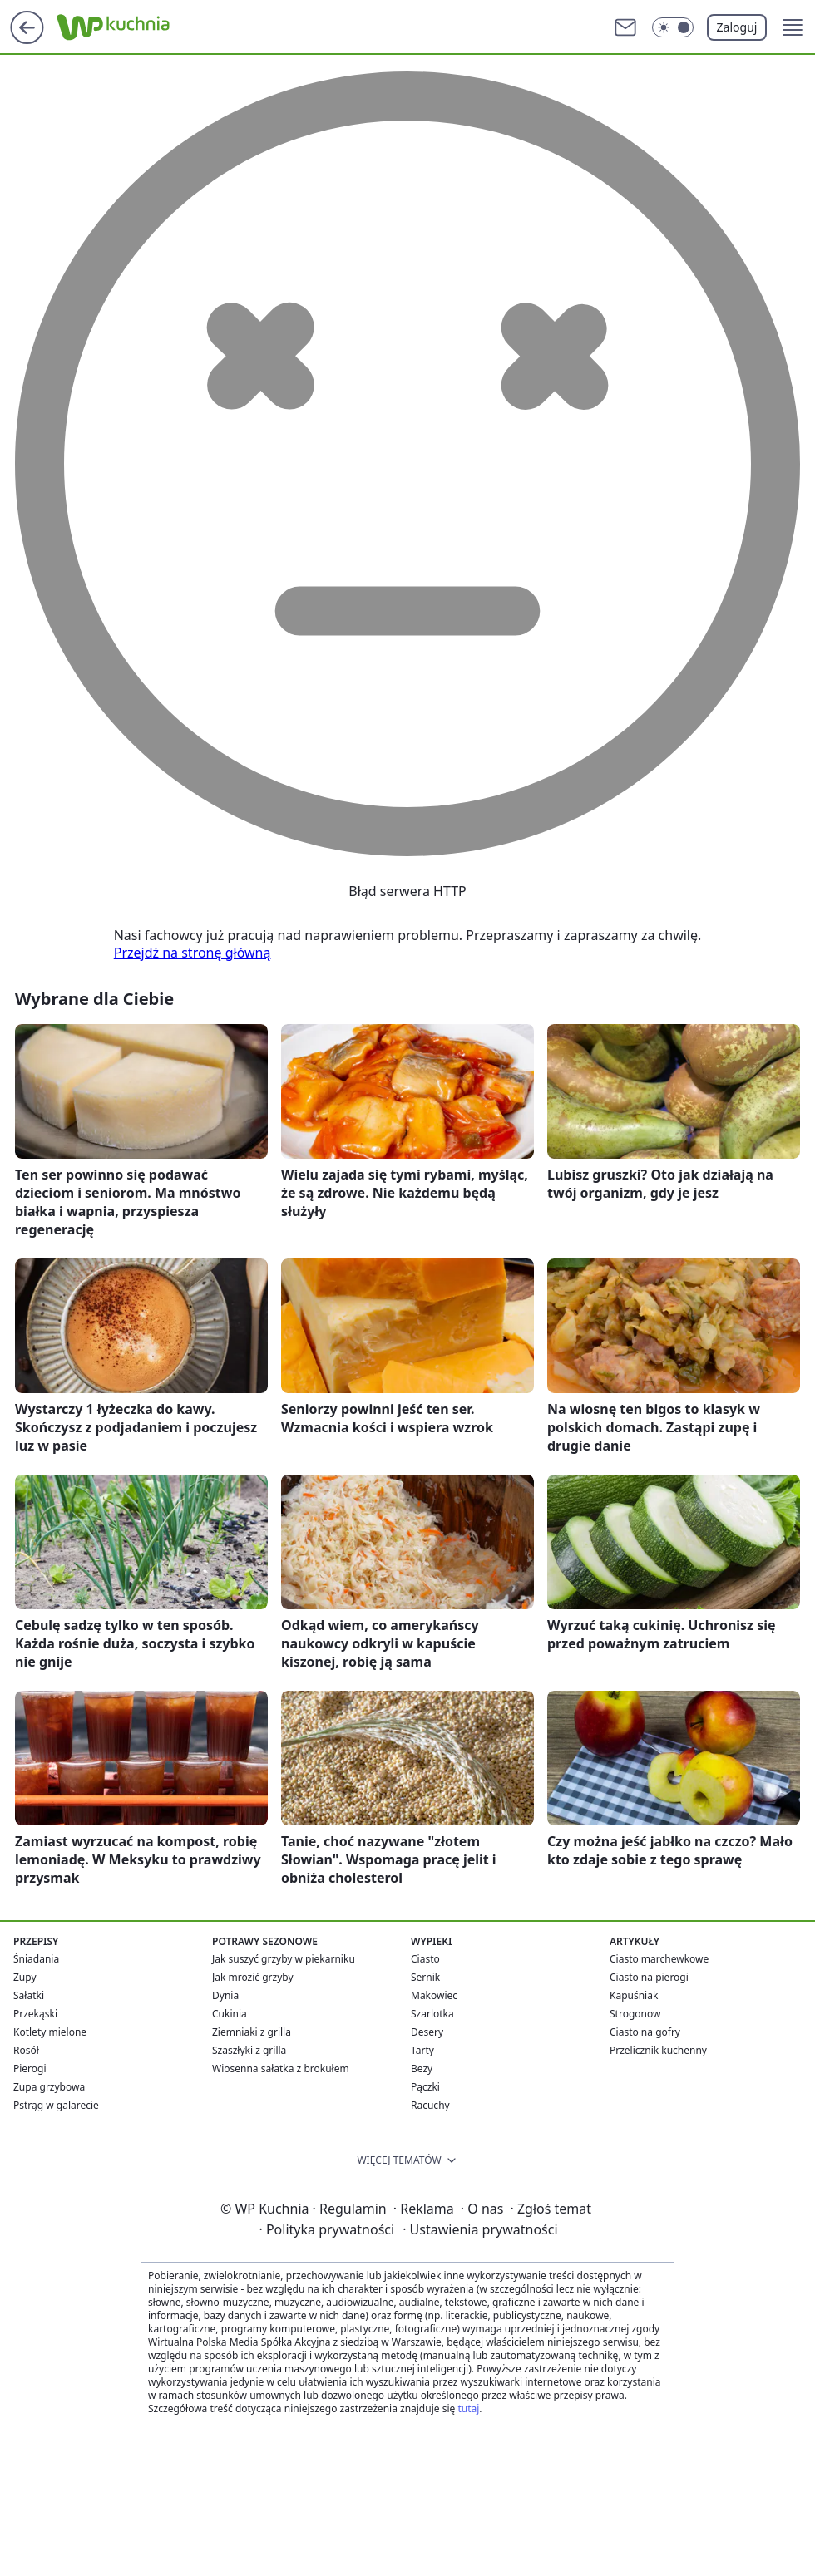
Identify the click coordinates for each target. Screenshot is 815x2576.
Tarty (422, 2050)
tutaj (468, 2408)
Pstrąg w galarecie (56, 2105)
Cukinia (229, 2014)
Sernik (425, 1977)
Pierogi (30, 2068)
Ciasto (425, 1959)
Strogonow (635, 2014)
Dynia (225, 1995)
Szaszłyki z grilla (249, 2050)
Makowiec (434, 1995)
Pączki (425, 2087)
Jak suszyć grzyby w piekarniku (283, 1959)
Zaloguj (737, 27)
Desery (427, 2032)
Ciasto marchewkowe (659, 1959)
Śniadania (36, 1959)
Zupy (25, 1977)
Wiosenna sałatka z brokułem (280, 2068)
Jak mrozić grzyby (253, 1977)
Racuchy (430, 2105)
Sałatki (28, 1995)
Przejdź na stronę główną (192, 952)
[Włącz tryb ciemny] (673, 27)
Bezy (421, 2068)
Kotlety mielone (49, 2032)
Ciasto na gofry (645, 2032)
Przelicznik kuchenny (658, 2050)
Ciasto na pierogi (649, 1977)
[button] (792, 27)
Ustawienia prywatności (480, 2229)
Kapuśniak (634, 1995)
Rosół (26, 2050)
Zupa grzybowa (49, 2087)
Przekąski (35, 2014)
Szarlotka (432, 2014)
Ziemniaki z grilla (251, 2032)
